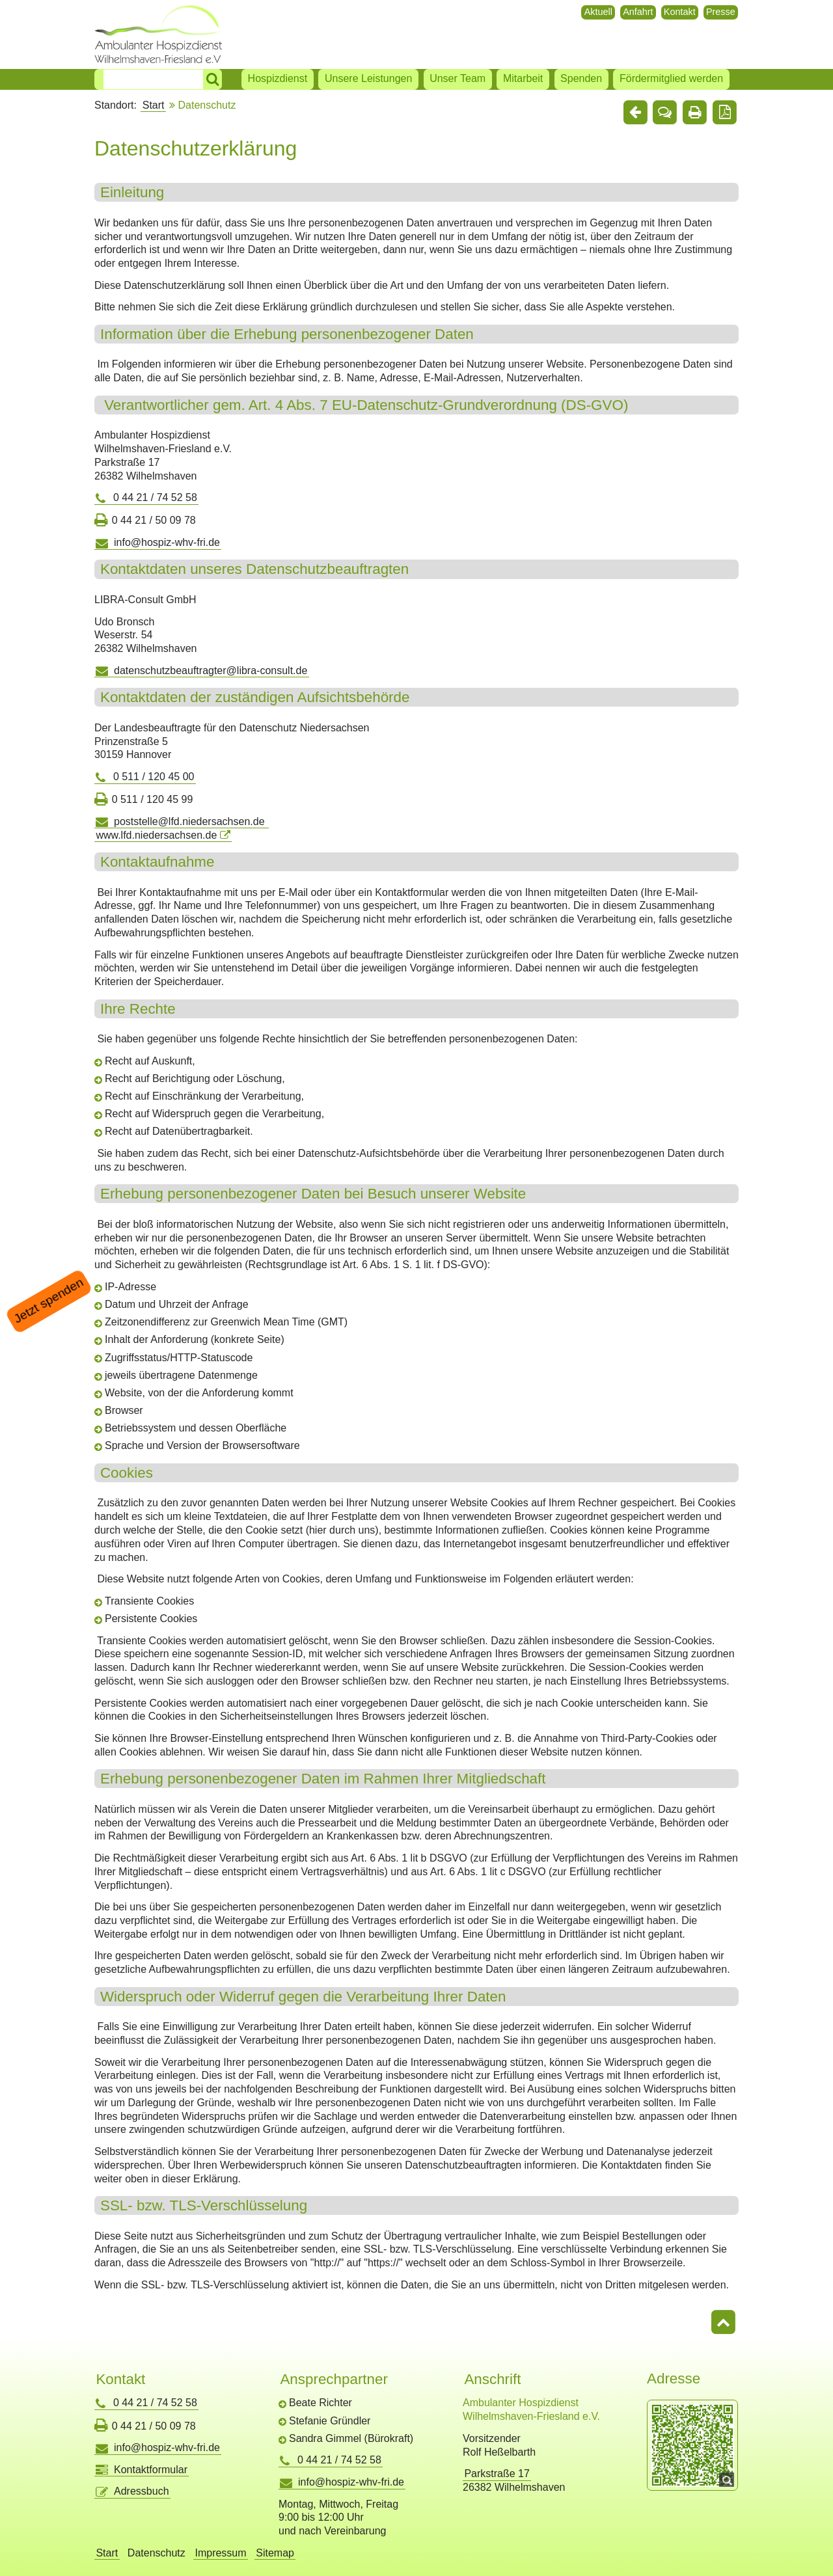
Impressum (220, 2552)
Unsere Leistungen (368, 78)
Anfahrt (638, 12)
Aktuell (598, 12)
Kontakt (680, 12)
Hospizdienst (278, 78)
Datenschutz (156, 2552)
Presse (720, 12)
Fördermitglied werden (671, 78)
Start (154, 105)
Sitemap (275, 2552)
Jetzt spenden (49, 1300)
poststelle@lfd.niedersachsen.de (190, 821)
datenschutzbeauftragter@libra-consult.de (210, 670)
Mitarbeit (523, 78)
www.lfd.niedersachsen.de (156, 835)
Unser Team (457, 78)
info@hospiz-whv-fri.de (167, 542)
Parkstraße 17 (496, 2473)
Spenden (581, 78)
